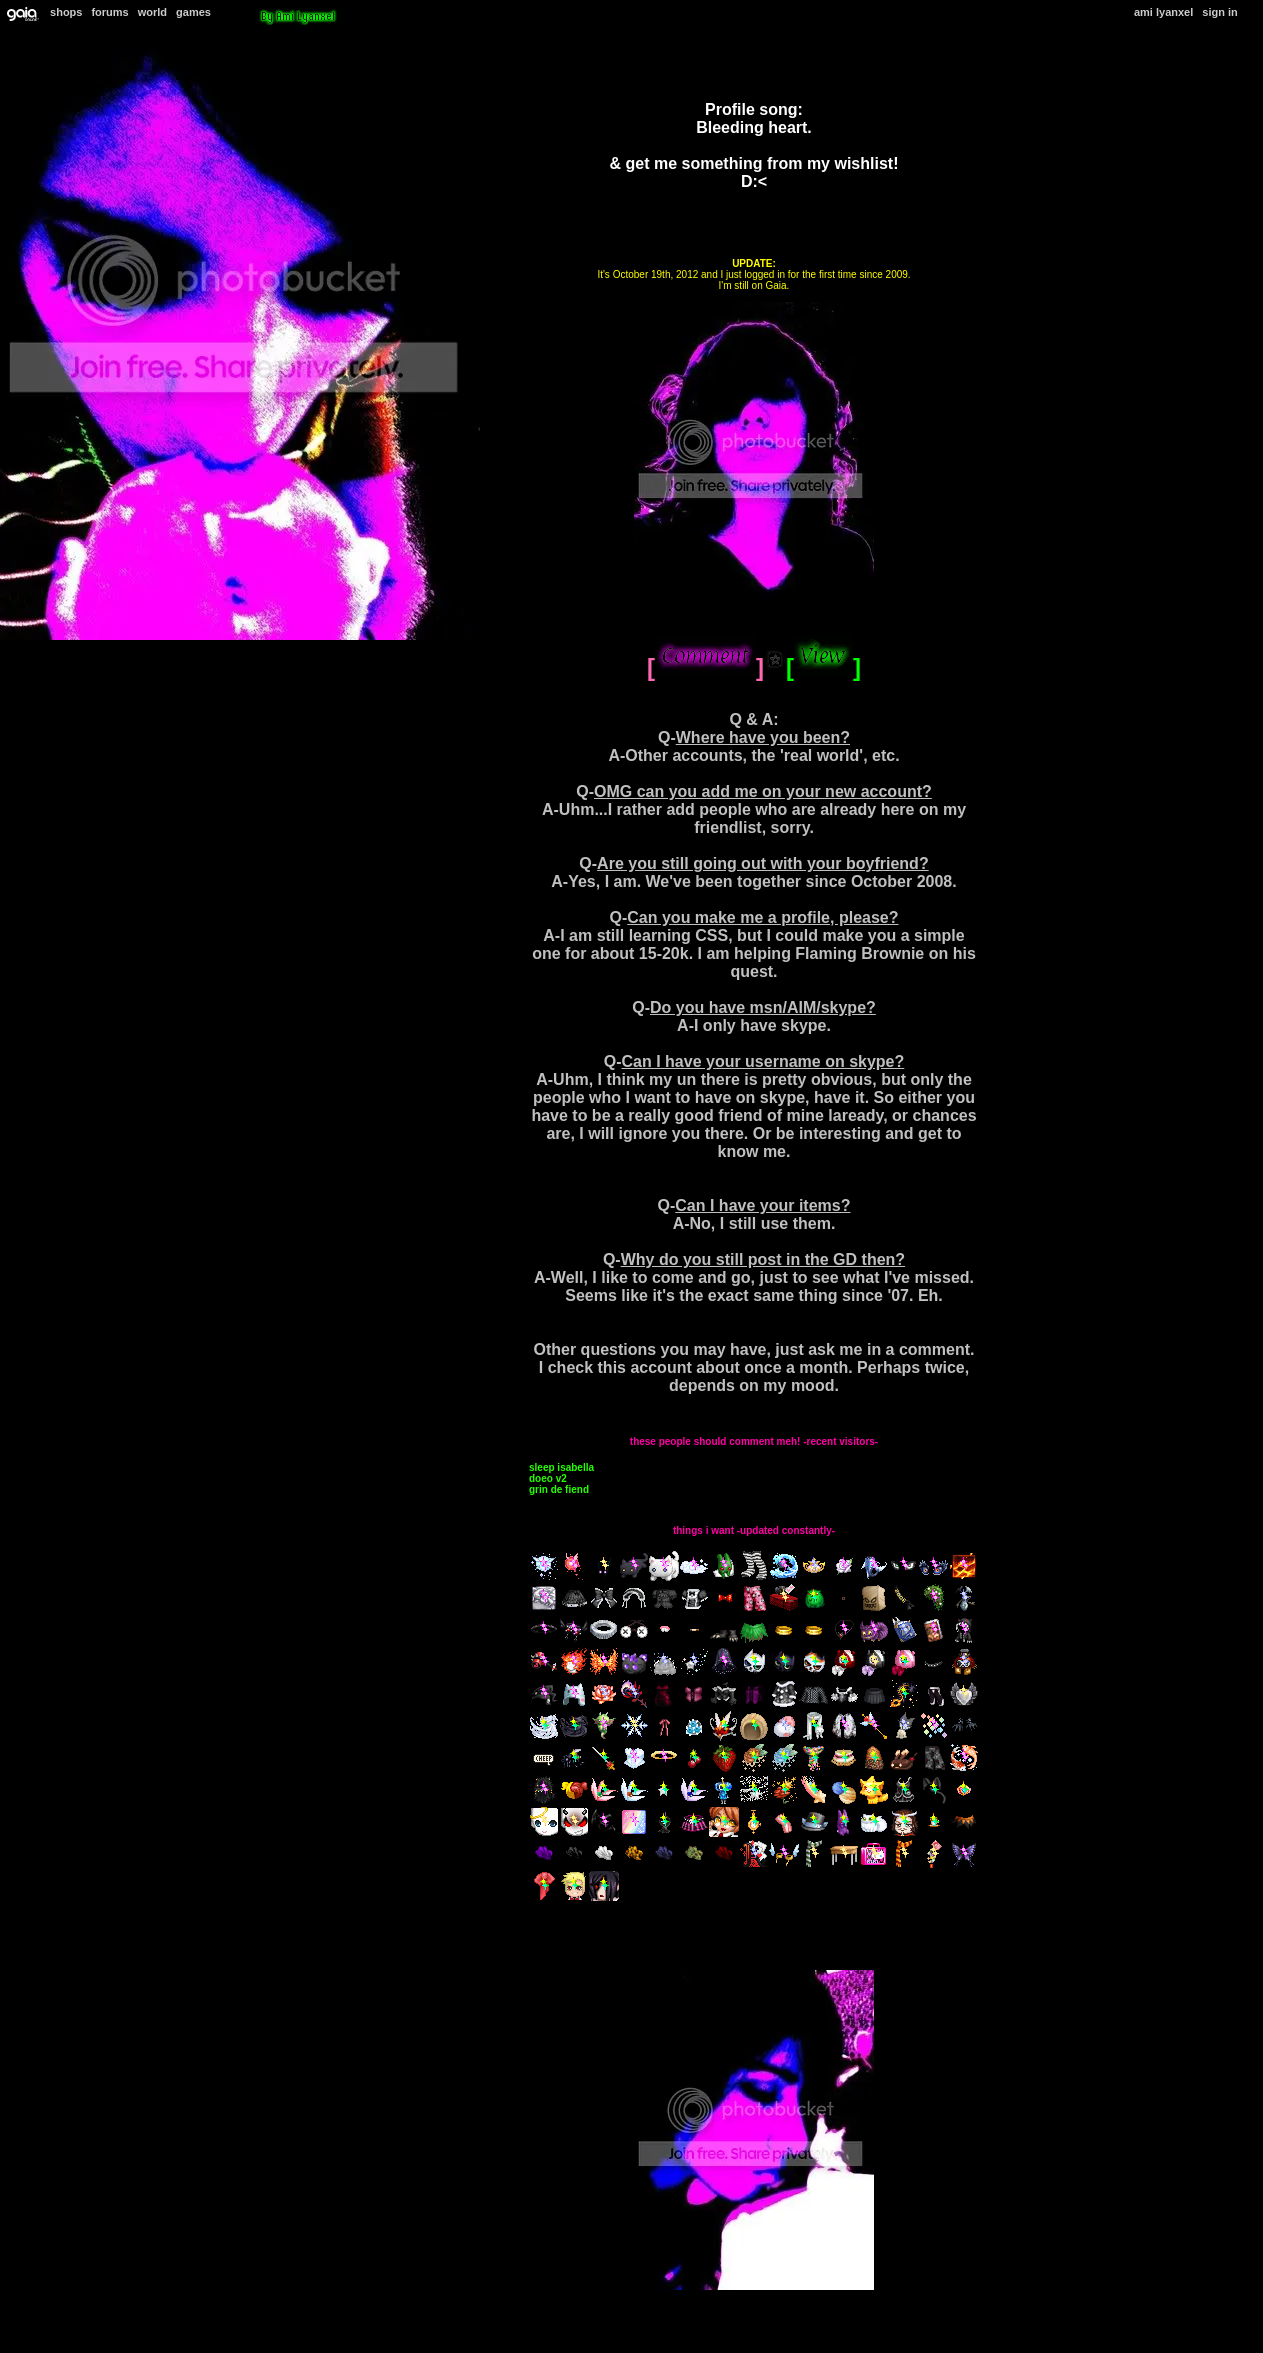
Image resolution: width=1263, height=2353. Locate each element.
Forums (109, 12)
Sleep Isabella (561, 1467)
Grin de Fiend (559, 1489)
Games (193, 12)
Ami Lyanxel (1163, 12)
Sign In (1219, 12)
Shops (66, 12)
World (152, 12)
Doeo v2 (548, 1478)
